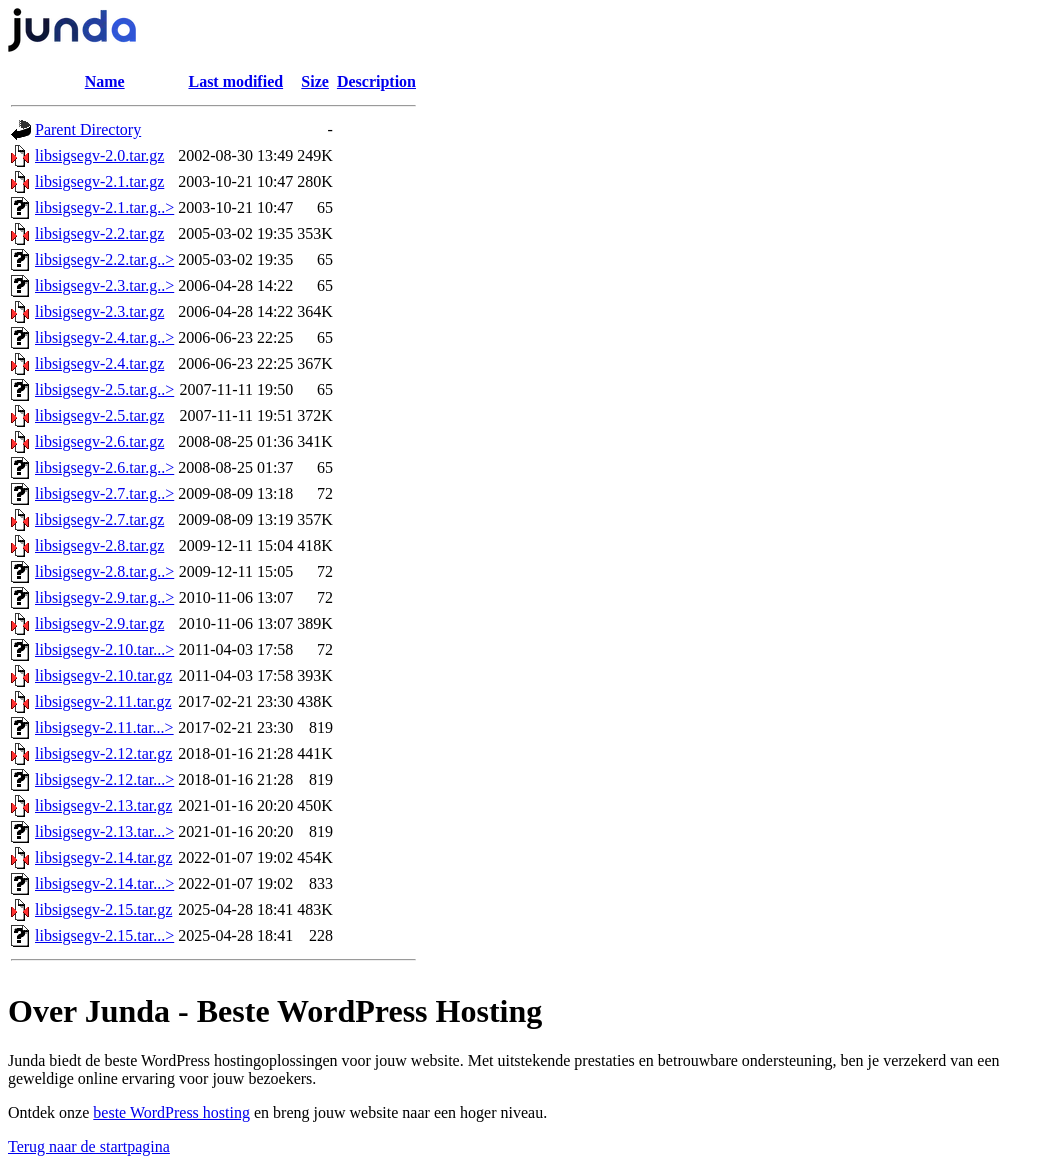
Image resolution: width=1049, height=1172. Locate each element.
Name (105, 81)
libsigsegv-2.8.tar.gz (99, 545)
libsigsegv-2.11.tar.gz (103, 701)
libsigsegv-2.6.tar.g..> (104, 467)
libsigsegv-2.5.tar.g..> (104, 389)
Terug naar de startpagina (89, 1146)
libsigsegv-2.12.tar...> (104, 779)
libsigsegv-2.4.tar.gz (99, 363)
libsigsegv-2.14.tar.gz (103, 857)
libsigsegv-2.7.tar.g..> (104, 493)
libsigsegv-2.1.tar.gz (99, 181)
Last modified (235, 81)
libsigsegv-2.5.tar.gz (99, 415)
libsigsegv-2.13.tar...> (104, 831)
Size (315, 81)
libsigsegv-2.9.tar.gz (99, 623)
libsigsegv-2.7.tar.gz (99, 519)
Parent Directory (88, 129)
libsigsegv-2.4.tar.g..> (104, 337)
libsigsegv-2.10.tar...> (104, 649)
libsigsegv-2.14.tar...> (104, 883)
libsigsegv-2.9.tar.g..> (104, 597)
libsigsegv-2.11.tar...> (104, 727)
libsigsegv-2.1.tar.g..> (104, 207)
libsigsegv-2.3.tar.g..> (104, 285)
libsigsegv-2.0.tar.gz (99, 155)
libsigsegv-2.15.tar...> (104, 935)
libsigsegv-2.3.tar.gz (99, 311)
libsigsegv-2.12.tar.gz (103, 753)
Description (376, 81)
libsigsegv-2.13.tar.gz (103, 805)
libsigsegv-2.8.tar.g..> (104, 571)
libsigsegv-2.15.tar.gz (103, 909)
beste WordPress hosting (171, 1112)
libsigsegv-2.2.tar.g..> (104, 259)
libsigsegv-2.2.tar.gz (99, 233)
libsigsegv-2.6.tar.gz (99, 441)
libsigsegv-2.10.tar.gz (103, 675)
